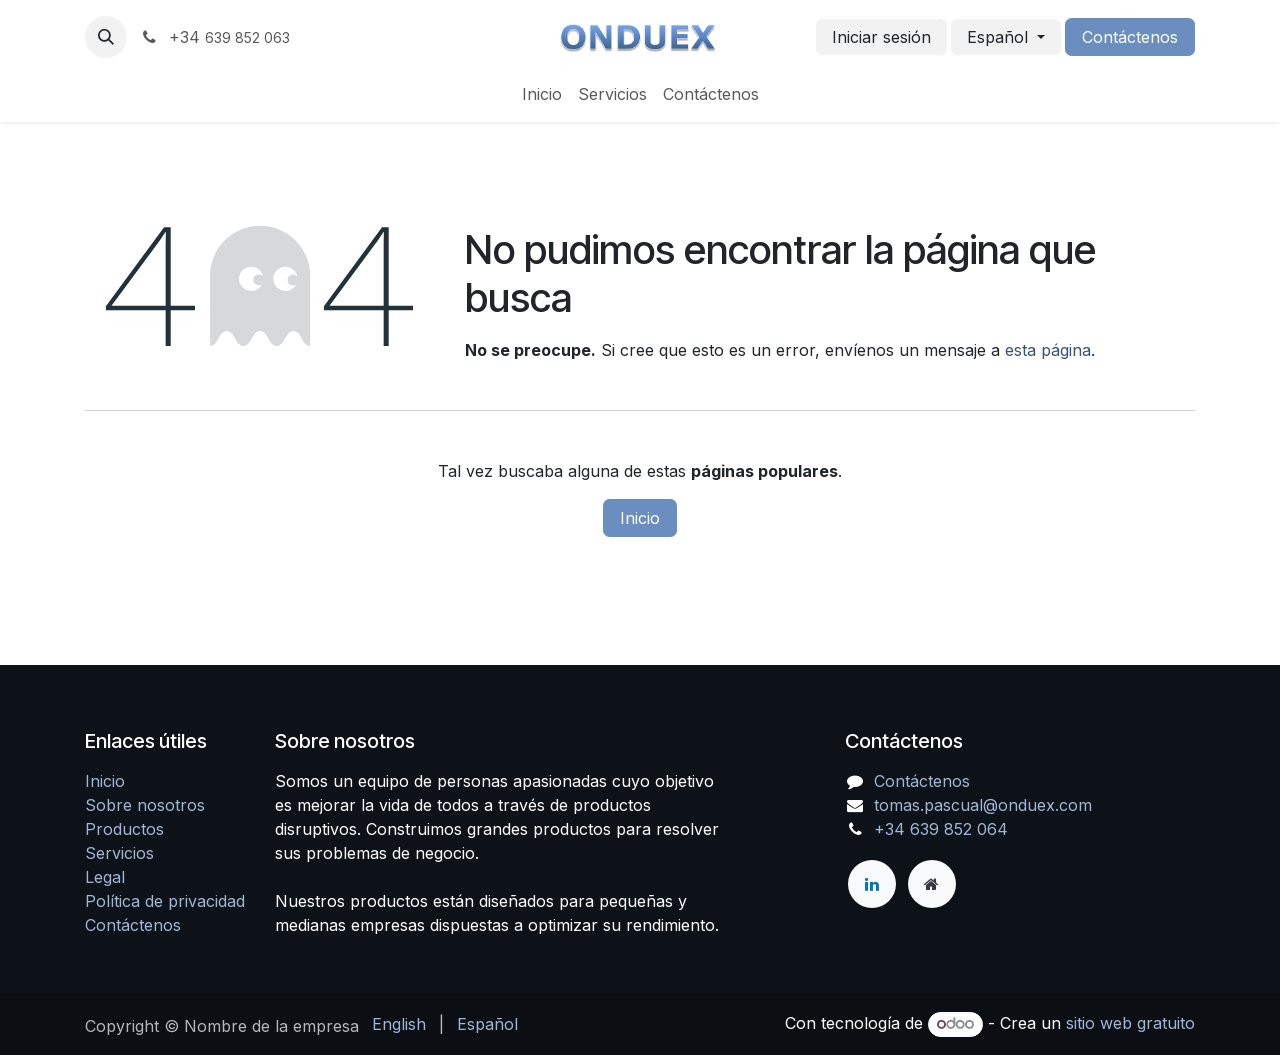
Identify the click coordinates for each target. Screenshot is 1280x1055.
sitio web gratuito (1130, 1023)
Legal (105, 877)
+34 (214, 37)
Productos (124, 829)
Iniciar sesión (881, 37)
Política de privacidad (165, 901)
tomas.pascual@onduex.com (983, 805)
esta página (1048, 350)
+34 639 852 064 (941, 829)
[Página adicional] (932, 884)
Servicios (119, 853)
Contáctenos (1130, 37)
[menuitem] (542, 94)
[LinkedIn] (872, 884)
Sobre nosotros (145, 805)
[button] (106, 37)
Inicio (640, 518)
